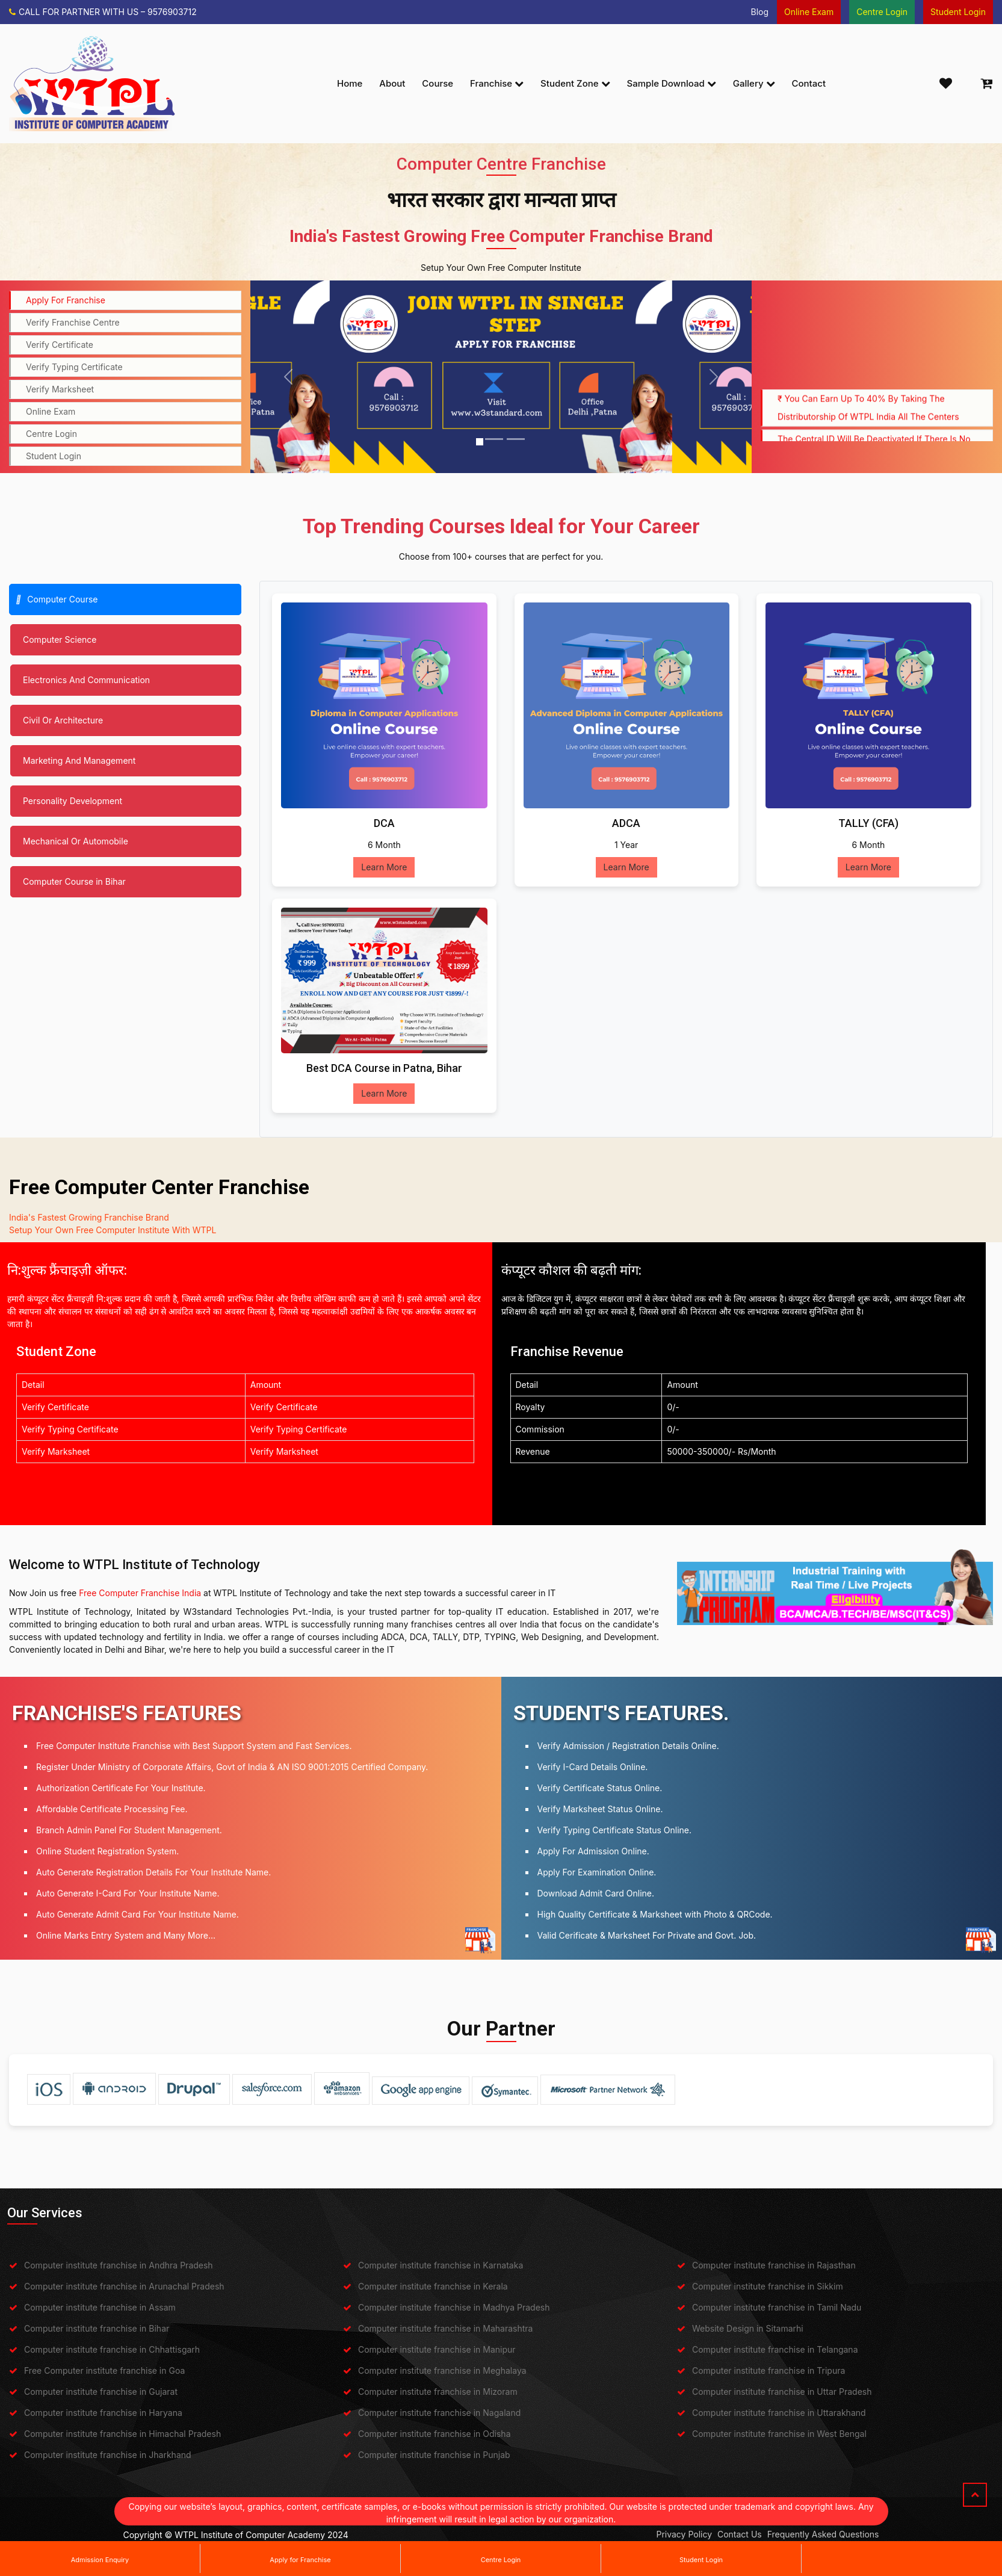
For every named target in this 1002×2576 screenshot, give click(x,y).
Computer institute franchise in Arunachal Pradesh (124, 2286)
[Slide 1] (479, 441)
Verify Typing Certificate (74, 367)
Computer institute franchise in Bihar (96, 2328)
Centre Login (501, 2560)
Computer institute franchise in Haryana (103, 2412)
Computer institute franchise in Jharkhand (107, 2455)
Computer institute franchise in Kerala (433, 2286)
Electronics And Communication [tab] (86, 680)
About (392, 83)
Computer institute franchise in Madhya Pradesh (454, 2307)
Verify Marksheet (60, 389)
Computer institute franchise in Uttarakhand (779, 2412)
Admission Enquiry (100, 2560)
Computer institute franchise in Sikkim (767, 2286)
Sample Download (671, 83)
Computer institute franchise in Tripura (768, 2370)
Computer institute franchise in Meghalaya (442, 2370)
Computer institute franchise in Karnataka (440, 2265)
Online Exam (50, 411)
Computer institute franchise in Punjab (434, 2455)
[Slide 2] (494, 439)
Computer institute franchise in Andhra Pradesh (118, 2265)
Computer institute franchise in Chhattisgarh (112, 2349)
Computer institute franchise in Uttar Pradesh (782, 2391)
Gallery (754, 83)
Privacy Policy (684, 2534)
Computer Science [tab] (60, 639)
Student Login (701, 2560)
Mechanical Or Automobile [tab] (75, 841)
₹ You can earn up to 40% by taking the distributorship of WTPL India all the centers (868, 422)
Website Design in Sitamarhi (747, 2328)
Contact (808, 83)
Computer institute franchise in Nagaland (439, 2412)
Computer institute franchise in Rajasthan (774, 2265)
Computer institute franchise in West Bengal (779, 2434)
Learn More (384, 867)
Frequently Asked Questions (823, 2534)
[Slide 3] (516, 439)
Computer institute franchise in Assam (100, 2307)
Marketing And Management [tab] (79, 760)
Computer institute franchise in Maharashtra (445, 2328)
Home (349, 83)
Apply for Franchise (300, 2560)
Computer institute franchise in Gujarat (101, 2391)
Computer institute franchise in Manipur (437, 2349)
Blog (759, 12)
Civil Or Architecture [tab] (63, 720)
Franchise (497, 83)
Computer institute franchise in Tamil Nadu (776, 2307)
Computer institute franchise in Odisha (434, 2434)
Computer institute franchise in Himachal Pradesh (122, 2434)
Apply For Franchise (65, 300)
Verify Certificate (59, 344)
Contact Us (739, 2534)
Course (437, 83)
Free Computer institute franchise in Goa (104, 2370)
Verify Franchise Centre (73, 322)
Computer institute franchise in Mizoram (438, 2391)
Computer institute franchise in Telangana (775, 2349)
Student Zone (575, 83)
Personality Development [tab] (72, 801)
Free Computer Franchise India (140, 1593)
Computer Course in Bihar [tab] (74, 881)
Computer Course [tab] (56, 599)
